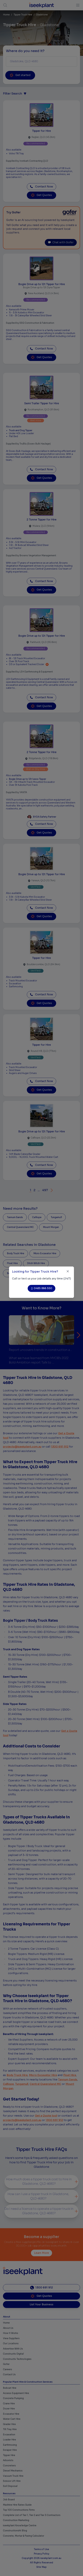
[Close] (67, 1271)
